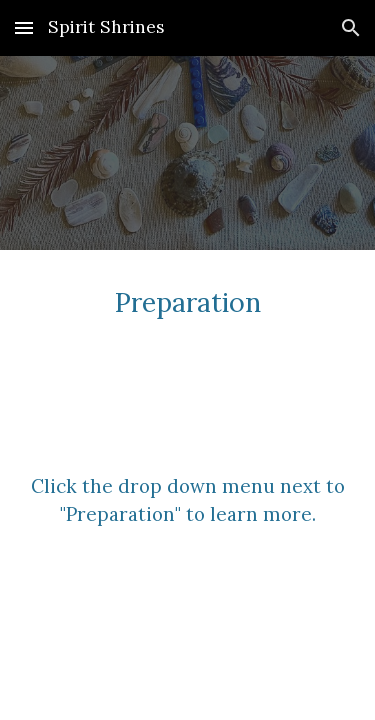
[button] (24, 27)
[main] (188, 301)
